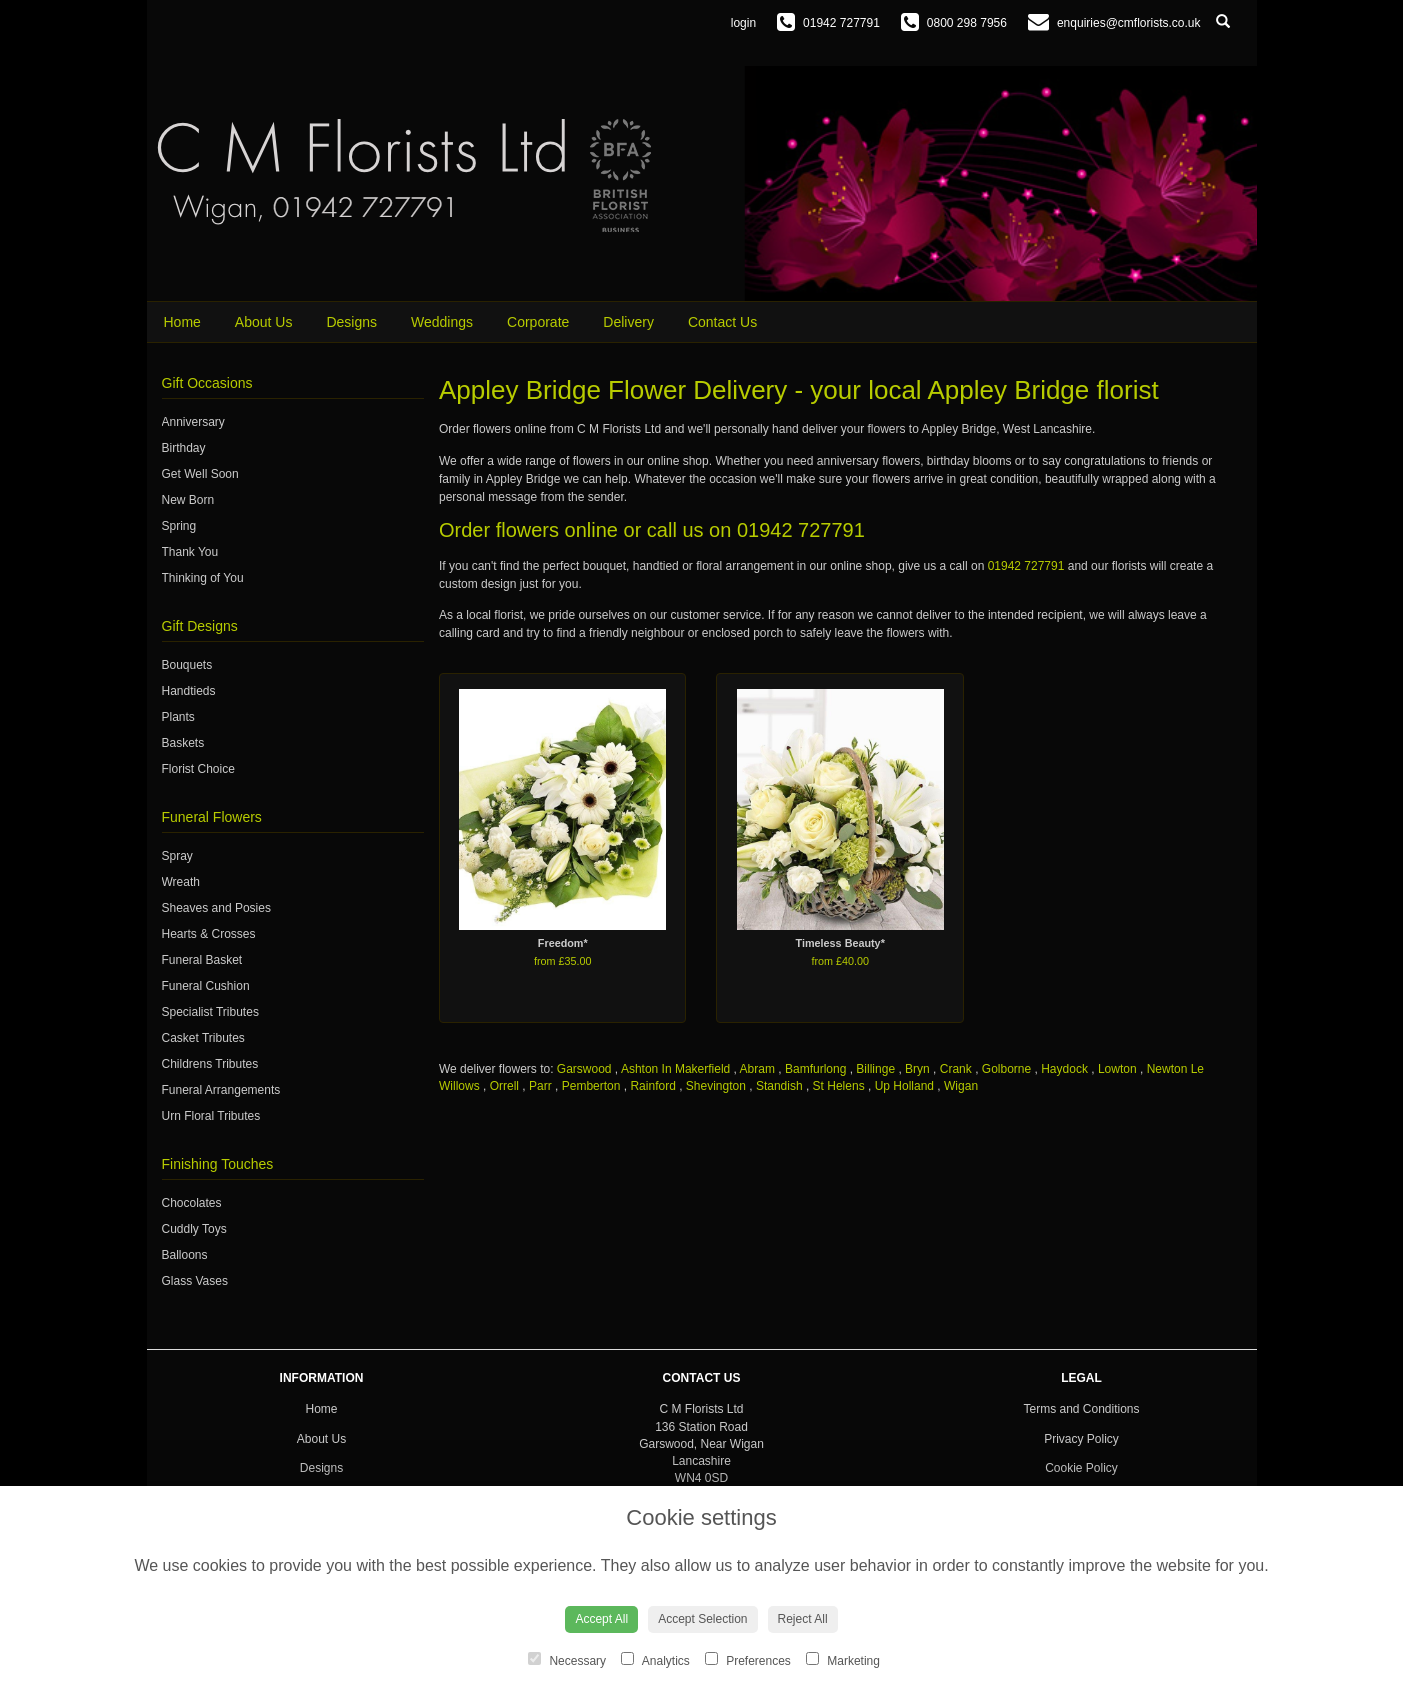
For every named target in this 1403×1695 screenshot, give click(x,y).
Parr (540, 1086)
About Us (264, 322)
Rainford (652, 1086)
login (743, 23)
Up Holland (904, 1086)
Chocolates (192, 1203)
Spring (179, 526)
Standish (779, 1086)
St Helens (839, 1086)
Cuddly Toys (194, 1229)
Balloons (185, 1255)
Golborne (1006, 1069)
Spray (177, 856)
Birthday (184, 448)
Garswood (584, 1069)
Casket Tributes (203, 1038)
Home (182, 322)
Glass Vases (195, 1281)
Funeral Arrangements (221, 1090)
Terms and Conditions (1081, 1409)
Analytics (655, 1660)
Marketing (843, 1660)
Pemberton (591, 1086)
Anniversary (193, 422)
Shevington (716, 1086)
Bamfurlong (815, 1069)
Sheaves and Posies (216, 908)
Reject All (803, 1619)
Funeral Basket (202, 960)
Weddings (442, 322)
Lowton (1117, 1069)
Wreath (181, 882)
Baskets (183, 743)
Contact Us (722, 322)
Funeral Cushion (206, 986)
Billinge (875, 1069)
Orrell (504, 1086)
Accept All (601, 1619)
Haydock (1064, 1069)
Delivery (628, 322)
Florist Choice (198, 769)
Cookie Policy (1081, 1468)
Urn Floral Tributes (211, 1116)
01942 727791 (801, 530)
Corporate (538, 322)
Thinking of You (203, 578)
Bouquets (187, 665)
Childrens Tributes (210, 1064)
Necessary (567, 1660)
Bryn (917, 1069)
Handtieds (189, 691)
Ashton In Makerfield (675, 1069)
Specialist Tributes (210, 1012)
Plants (178, 717)
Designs (351, 322)
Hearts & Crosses (209, 934)
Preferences (748, 1660)
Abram (757, 1069)
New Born (188, 500)
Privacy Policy (1081, 1439)
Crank (956, 1069)
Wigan (961, 1086)
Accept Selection (702, 1619)
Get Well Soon (200, 474)
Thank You (190, 552)
